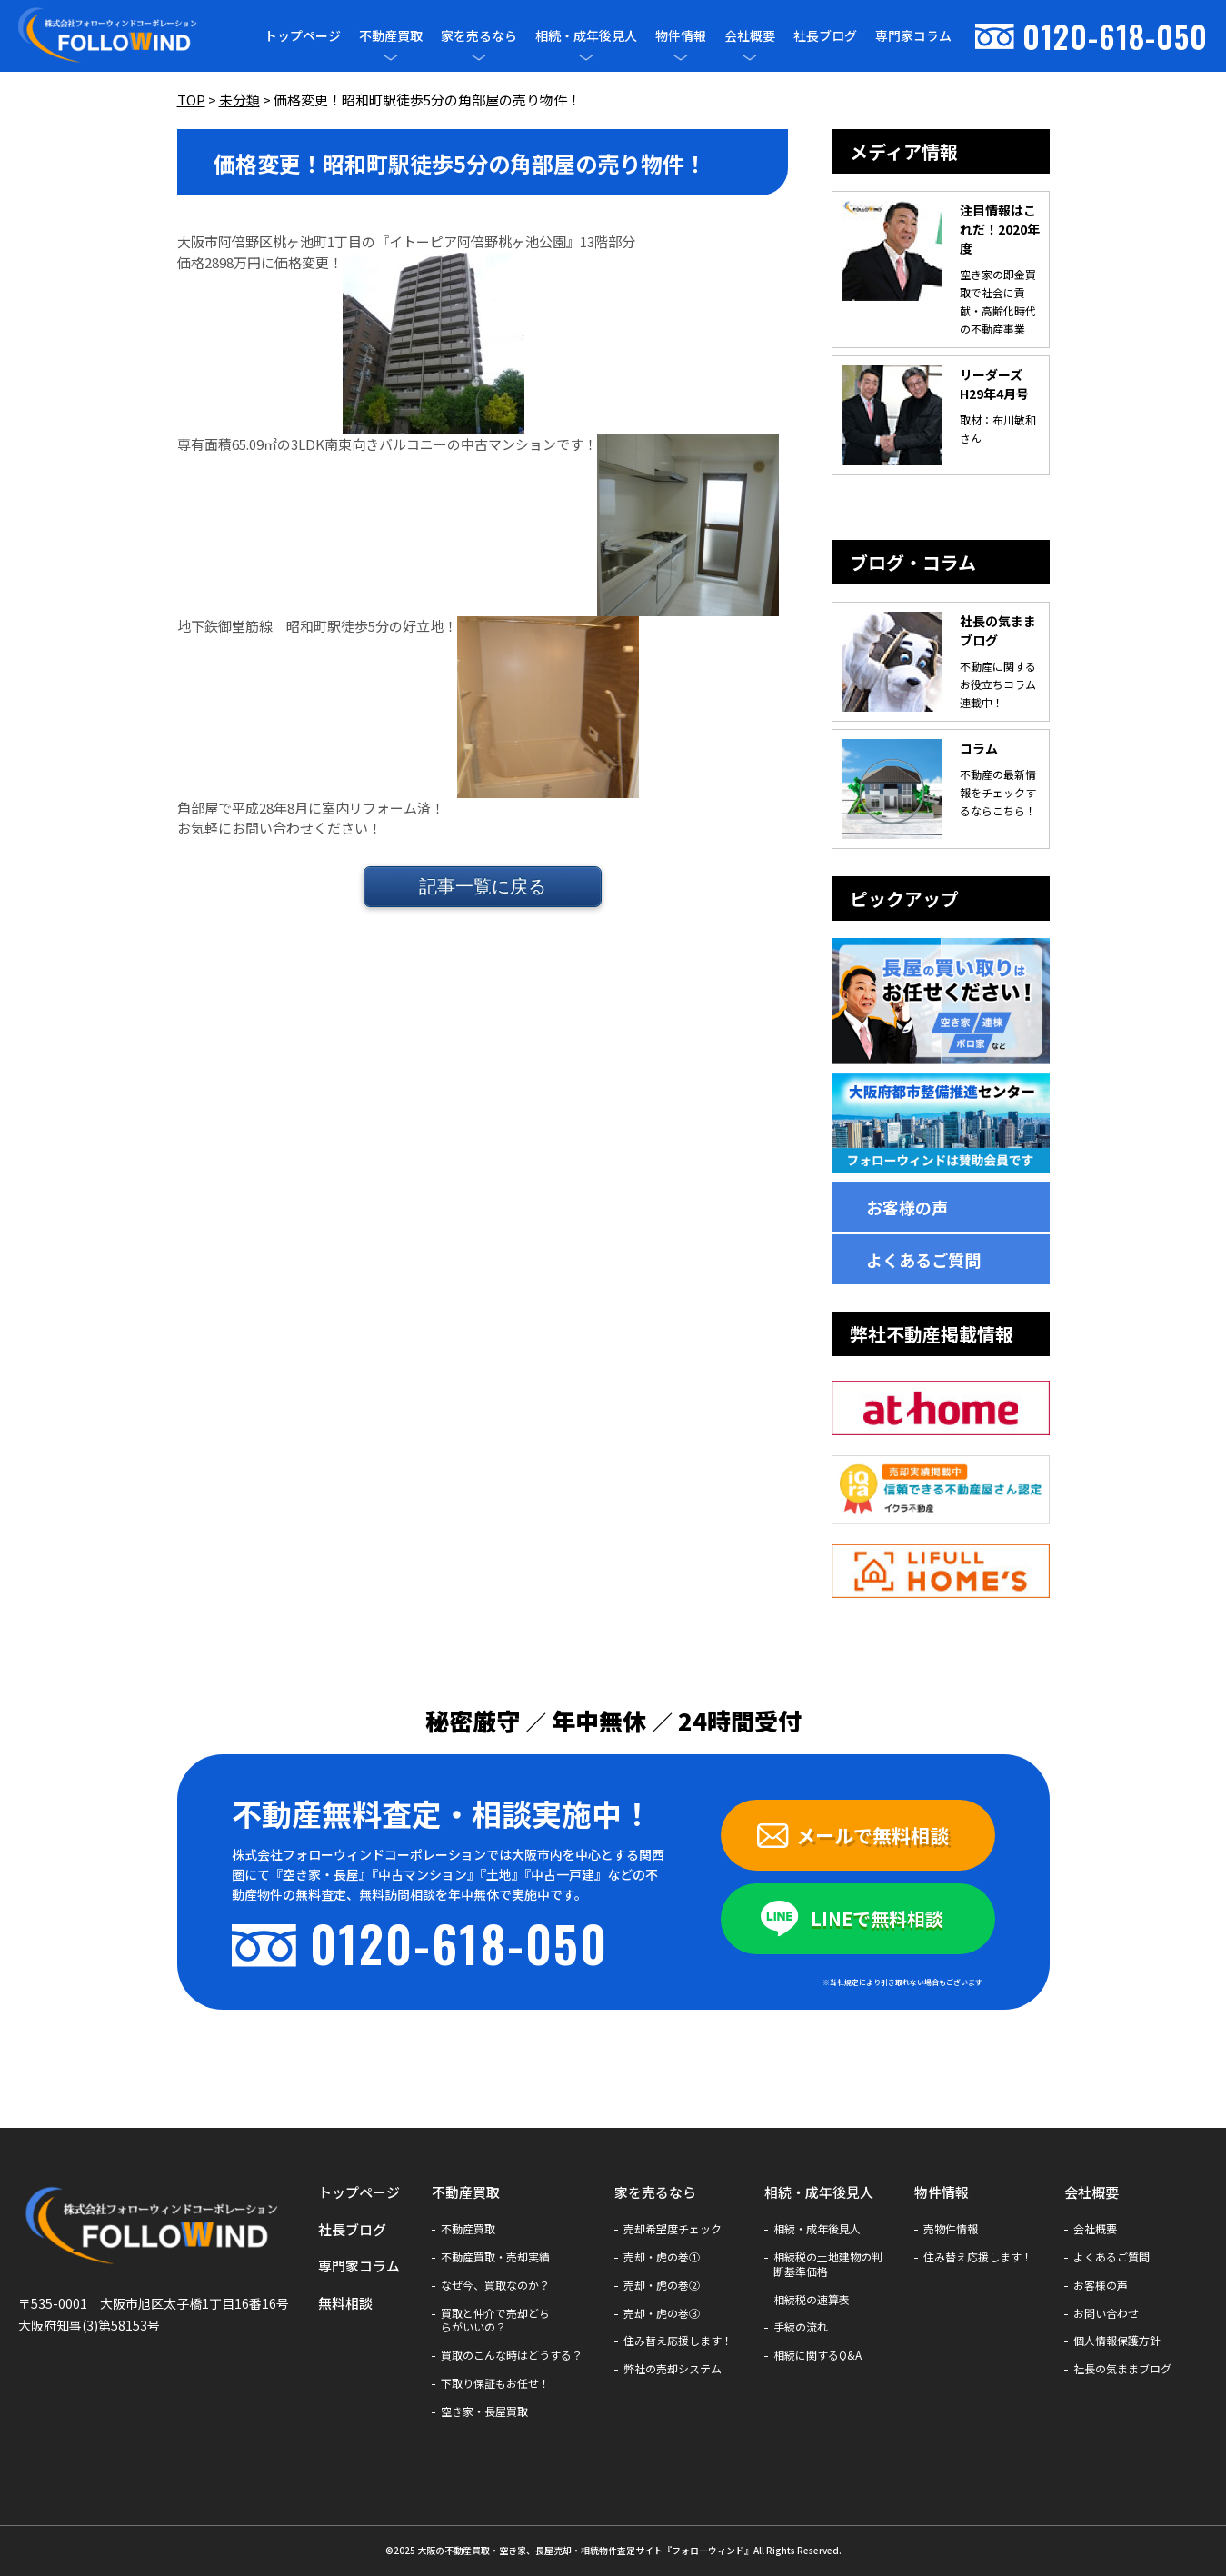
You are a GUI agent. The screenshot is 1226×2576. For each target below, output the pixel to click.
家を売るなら (479, 36)
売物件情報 (950, 2229)
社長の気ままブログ (1122, 2368)
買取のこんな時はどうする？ (512, 2355)
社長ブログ (825, 35)
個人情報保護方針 (1117, 2340)
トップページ (302, 35)
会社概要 (749, 36)
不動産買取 (391, 36)
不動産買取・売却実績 (495, 2257)
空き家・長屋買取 (484, 2411)
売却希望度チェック (672, 2229)
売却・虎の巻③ (661, 2313)
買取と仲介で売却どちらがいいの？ (495, 2320)
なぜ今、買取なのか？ (495, 2285)
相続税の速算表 (811, 2299)
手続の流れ (800, 2327)
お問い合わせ (1106, 2313)
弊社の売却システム (672, 2368)
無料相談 (345, 2302)
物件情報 (680, 36)
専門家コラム (913, 35)
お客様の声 (907, 1207)
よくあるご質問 (923, 1260)
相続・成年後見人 (586, 36)
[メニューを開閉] (391, 57)
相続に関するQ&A (817, 2355)
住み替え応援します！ (678, 2340)
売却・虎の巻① (661, 2257)
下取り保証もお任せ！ (495, 2383)
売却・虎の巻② (661, 2285)
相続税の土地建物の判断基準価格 (827, 2264)
